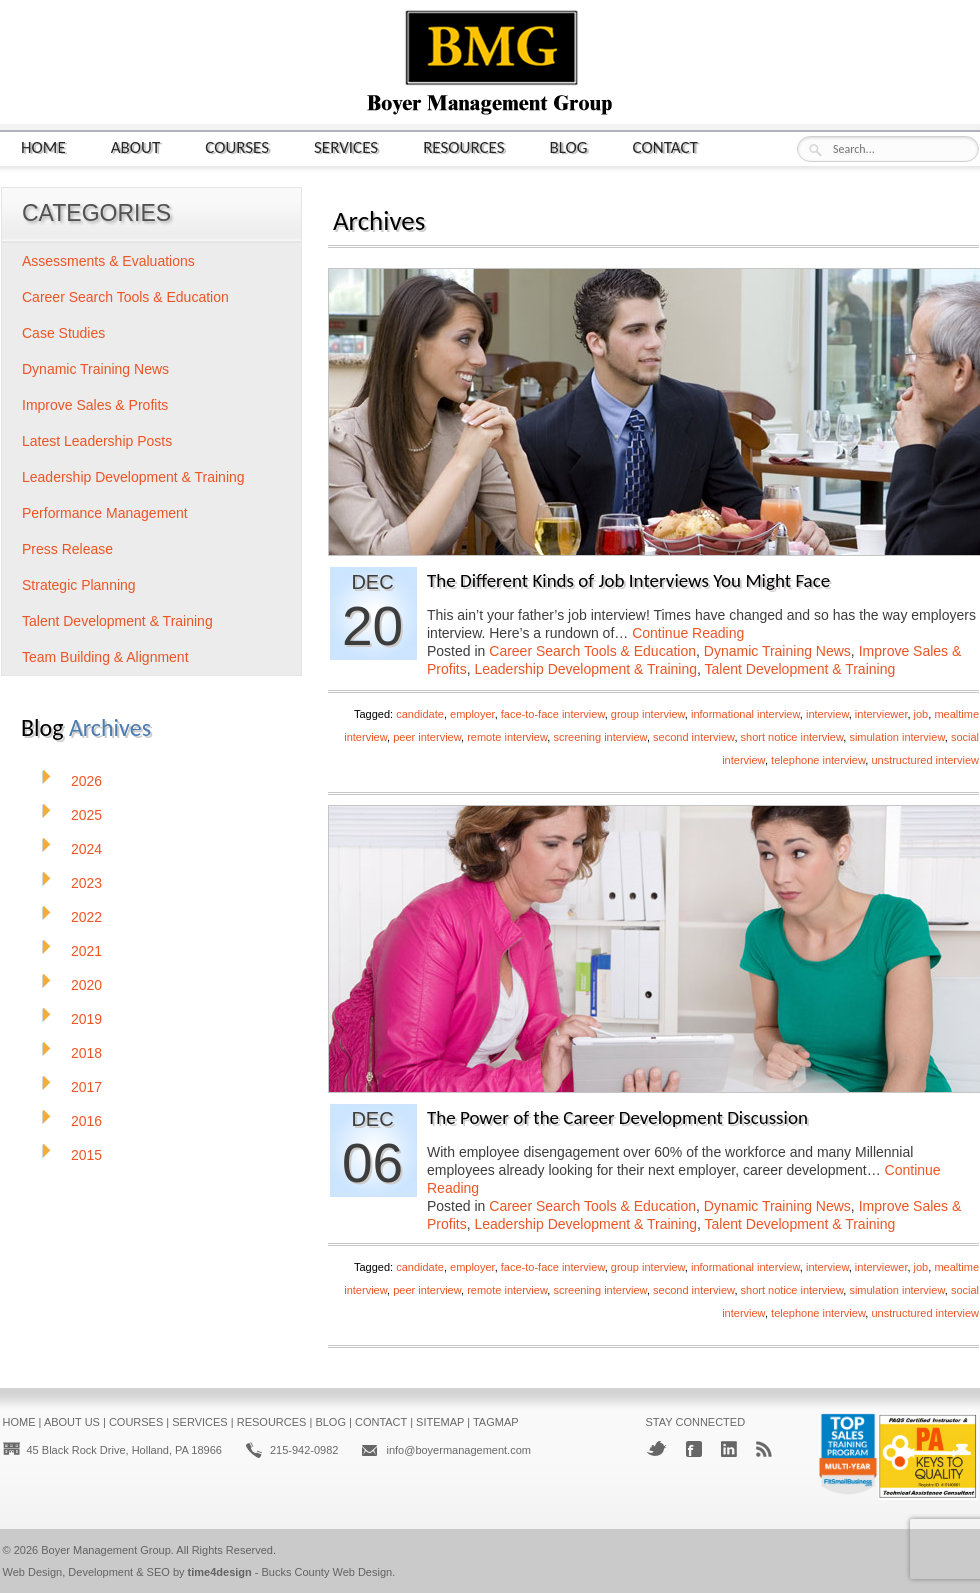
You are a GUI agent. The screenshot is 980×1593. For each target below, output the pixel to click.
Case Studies (63, 333)
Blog (569, 146)
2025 (86, 815)
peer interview (427, 737)
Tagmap (496, 1422)
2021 (86, 951)
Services (346, 146)
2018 (86, 1053)
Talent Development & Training (800, 669)
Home (43, 146)
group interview (648, 714)
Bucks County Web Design (327, 1572)
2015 (86, 1155)
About (136, 146)
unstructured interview (925, 760)
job (921, 714)
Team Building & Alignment (105, 657)
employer (472, 714)
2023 (86, 883)
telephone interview (818, 760)
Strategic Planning (79, 585)
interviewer (881, 714)
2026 (86, 781)
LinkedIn (729, 1449)
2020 (86, 985)
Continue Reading (688, 633)
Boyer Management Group (106, 1550)
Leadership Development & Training (585, 669)
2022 (86, 917)
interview (827, 714)
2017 (86, 1087)
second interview (693, 737)
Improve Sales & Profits (95, 405)
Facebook (694, 1449)
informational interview (745, 714)
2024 (86, 849)
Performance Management (105, 513)
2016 (86, 1121)
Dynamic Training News (777, 651)
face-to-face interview (553, 714)
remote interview (507, 737)
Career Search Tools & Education (592, 651)
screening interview (600, 737)
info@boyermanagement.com (458, 1450)
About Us (72, 1422)
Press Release (67, 549)
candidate (420, 714)
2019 (86, 1019)
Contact (665, 146)
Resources (463, 146)
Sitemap (440, 1422)
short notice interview (792, 737)
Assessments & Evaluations (108, 261)
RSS (764, 1449)
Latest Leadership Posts (97, 441)
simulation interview (896, 737)
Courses (237, 146)
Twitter (656, 1448)
